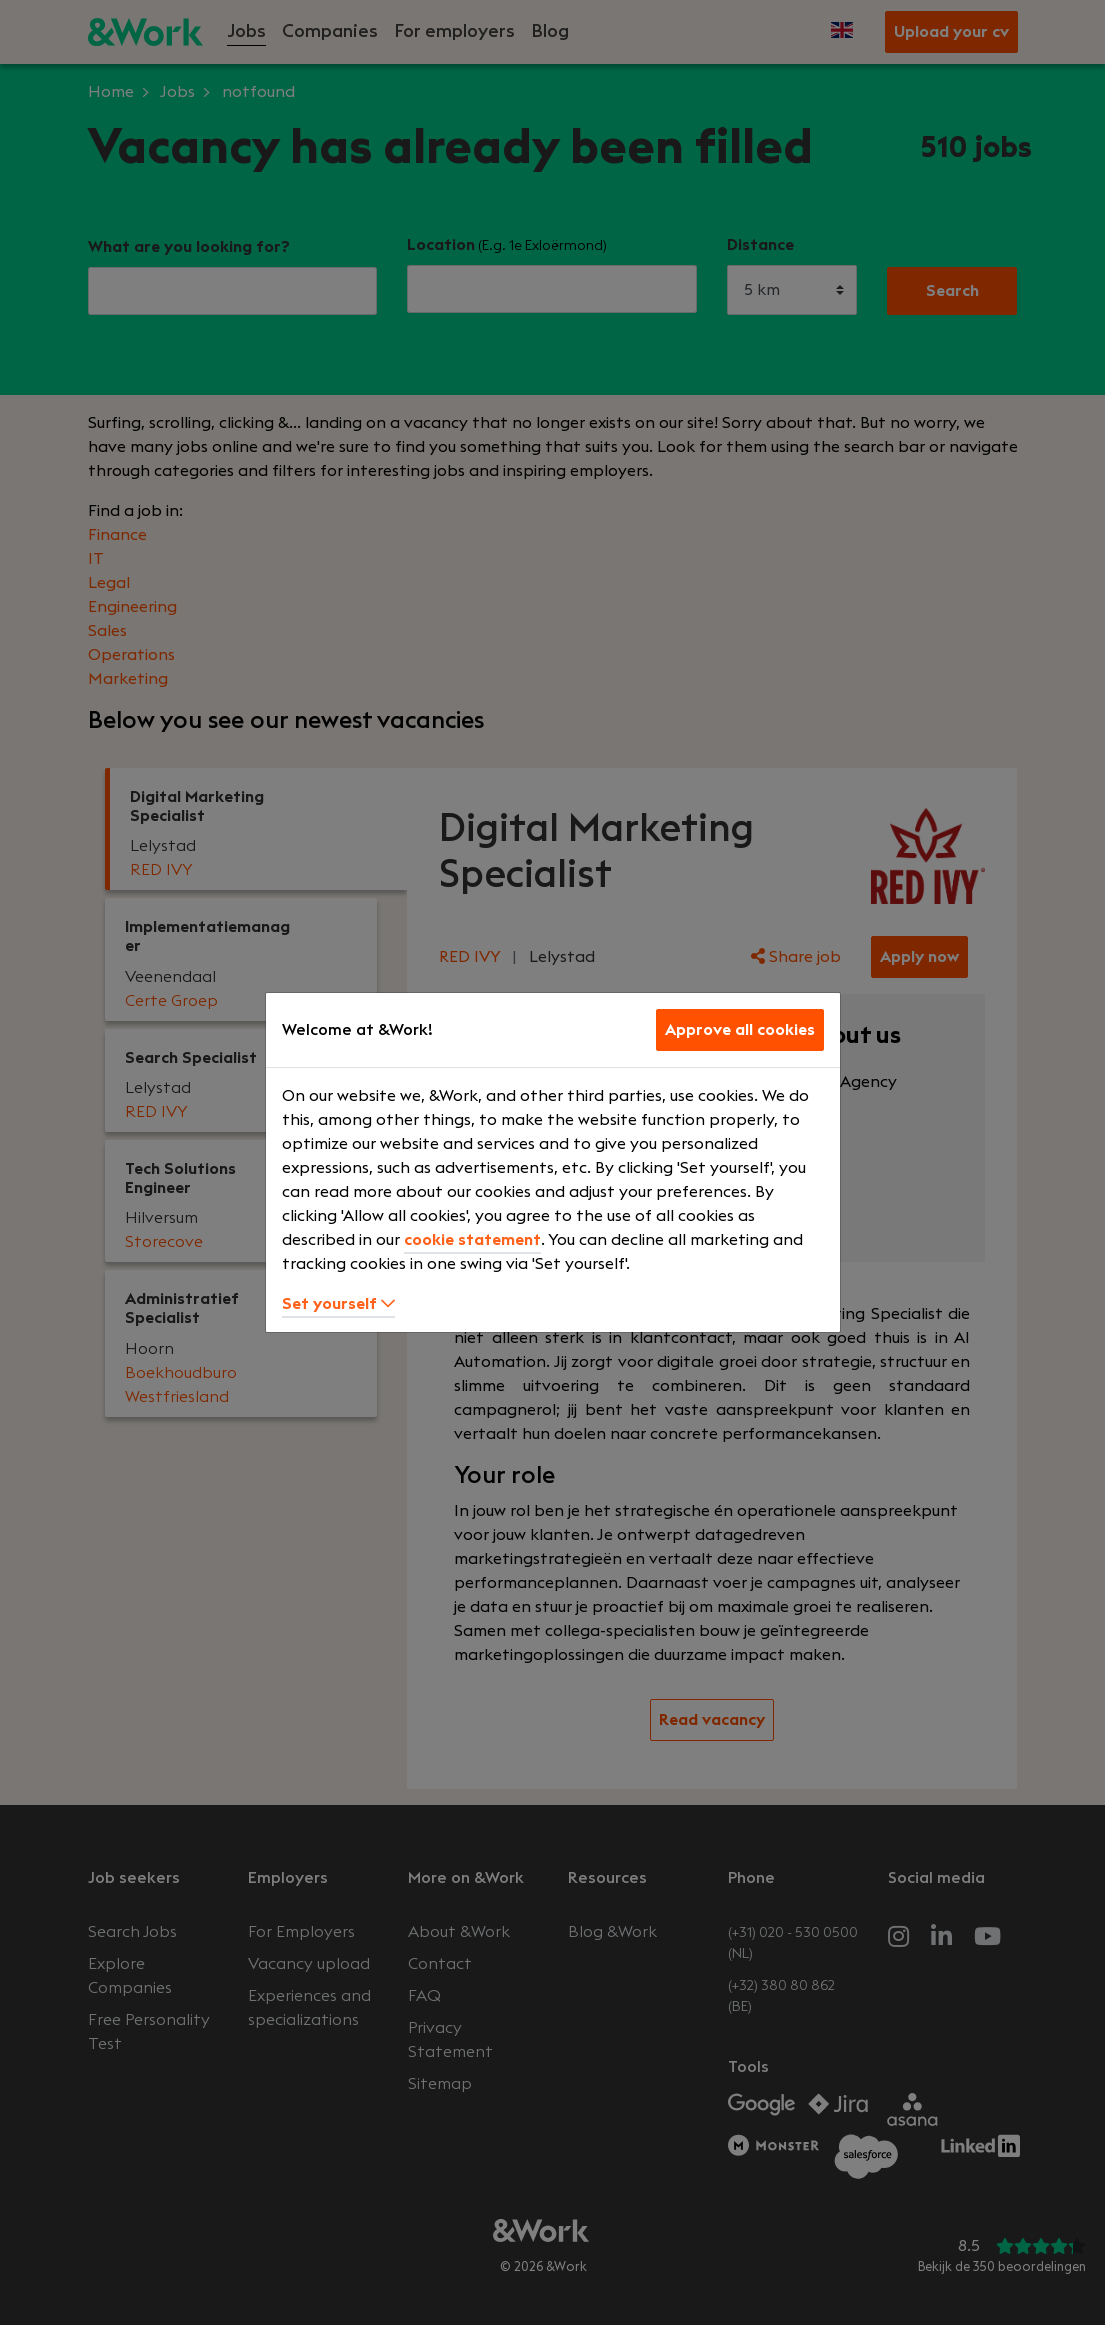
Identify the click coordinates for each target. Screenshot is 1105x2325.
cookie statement (472, 1240)
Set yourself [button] (338, 1304)
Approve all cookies (740, 1030)
